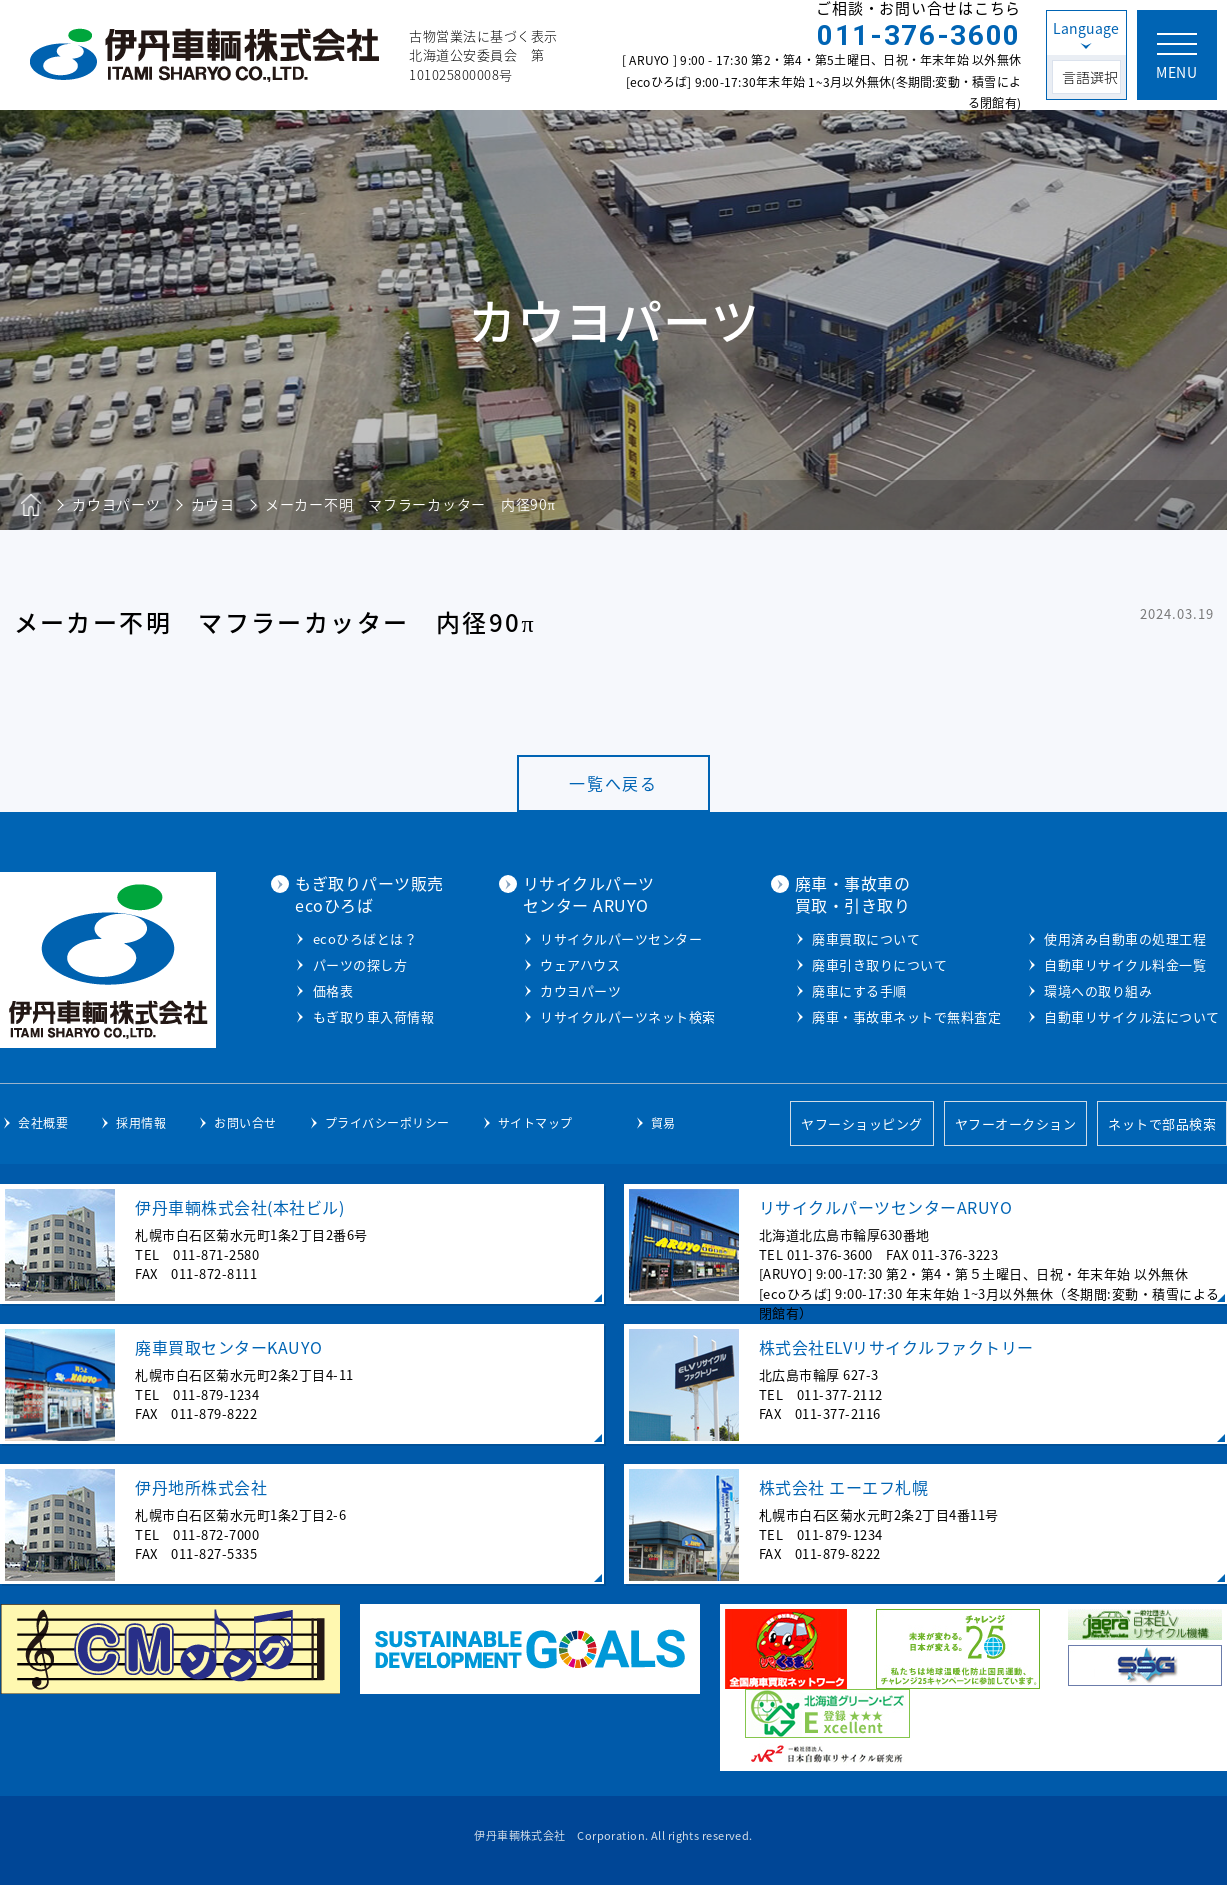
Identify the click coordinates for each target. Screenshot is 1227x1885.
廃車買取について (866, 938)
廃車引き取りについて (879, 964)
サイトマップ (535, 1123)
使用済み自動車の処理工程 (1125, 938)
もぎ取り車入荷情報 (374, 1016)
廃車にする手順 (859, 990)
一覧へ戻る (614, 783)
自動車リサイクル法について (1132, 1016)
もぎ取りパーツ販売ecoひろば (369, 894)
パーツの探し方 (360, 964)
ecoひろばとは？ (365, 938)
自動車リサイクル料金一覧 (1125, 964)
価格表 (333, 990)
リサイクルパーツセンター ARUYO (589, 894)
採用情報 (141, 1123)
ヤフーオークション (1016, 1123)
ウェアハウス (580, 964)
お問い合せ (245, 1123)
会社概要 (43, 1123)
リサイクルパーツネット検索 (628, 1016)
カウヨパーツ (580, 990)
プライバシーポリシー (387, 1123)
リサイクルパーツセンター (621, 938)
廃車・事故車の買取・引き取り (853, 894)
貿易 (663, 1123)
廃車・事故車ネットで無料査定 (906, 1016)
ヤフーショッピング (862, 1123)
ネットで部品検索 (1162, 1123)
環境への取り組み (1098, 990)
